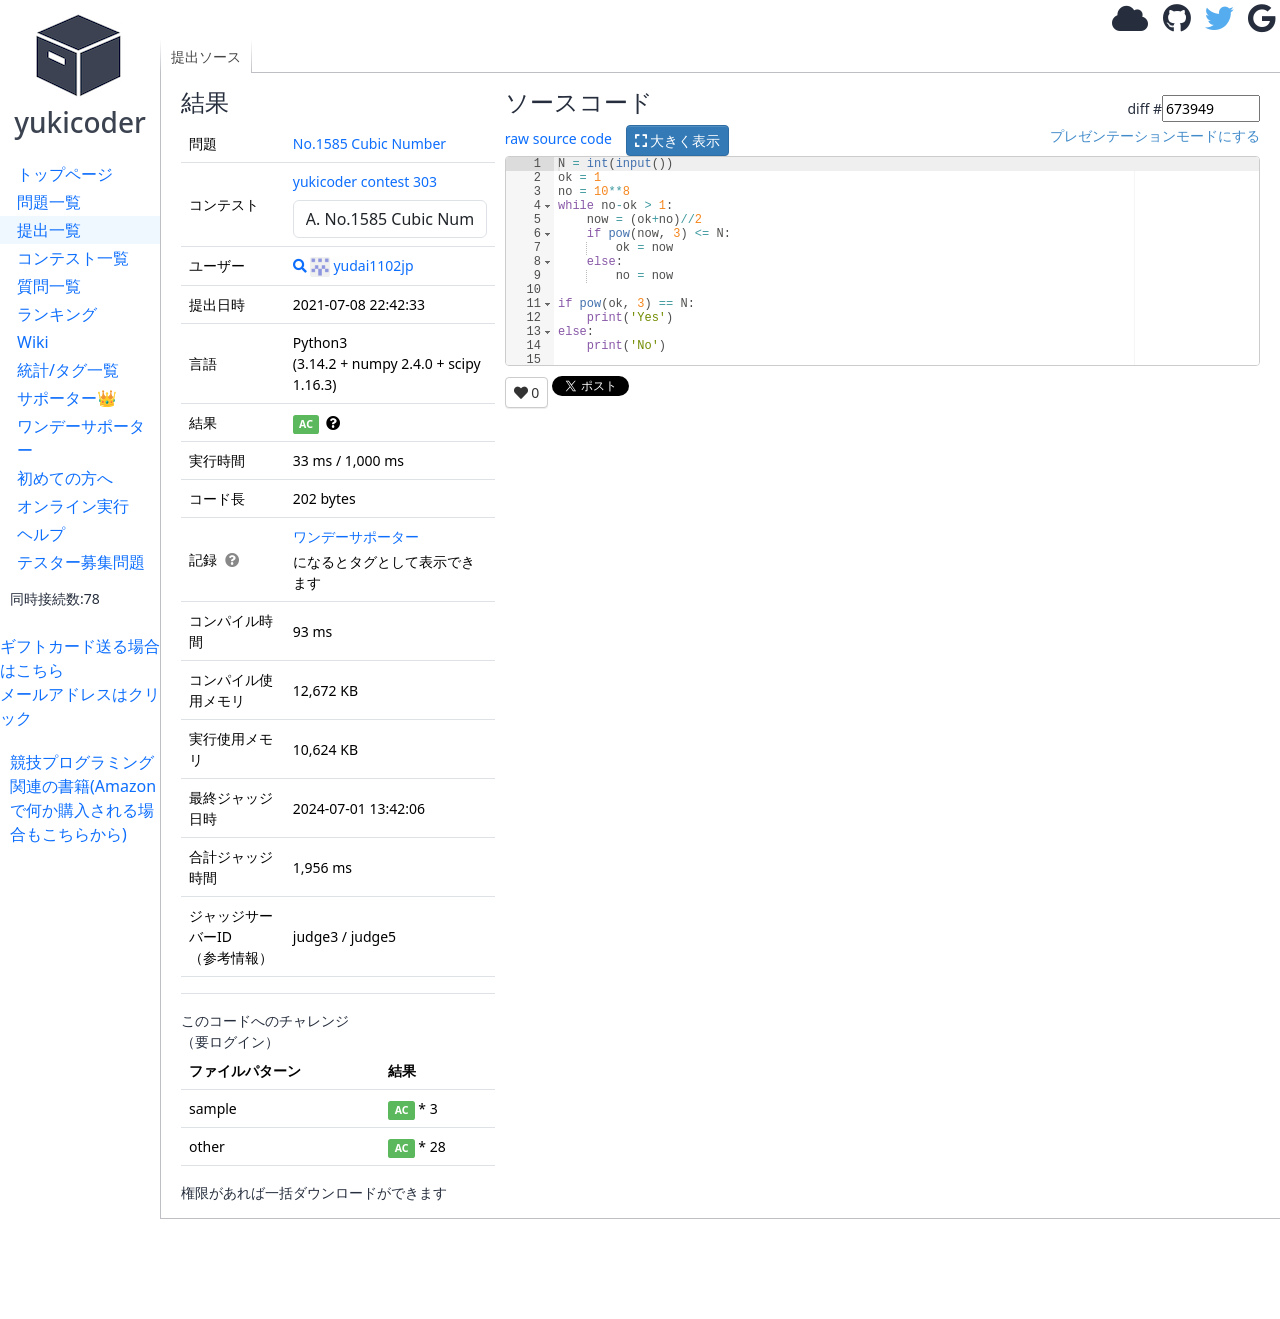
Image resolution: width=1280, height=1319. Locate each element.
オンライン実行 (73, 506)
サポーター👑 (67, 398)
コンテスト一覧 (73, 258)
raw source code (558, 138)
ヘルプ (41, 534)
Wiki (33, 342)
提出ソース (206, 56)
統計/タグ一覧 (68, 370)
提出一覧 (49, 230)
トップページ (65, 174)
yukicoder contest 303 (365, 181)
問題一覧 (49, 202)
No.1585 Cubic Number (369, 143)
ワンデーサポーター (81, 438)
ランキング (57, 314)
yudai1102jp (361, 265)
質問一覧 (49, 286)
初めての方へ (65, 478)
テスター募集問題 (81, 562)
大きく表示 (678, 140)
